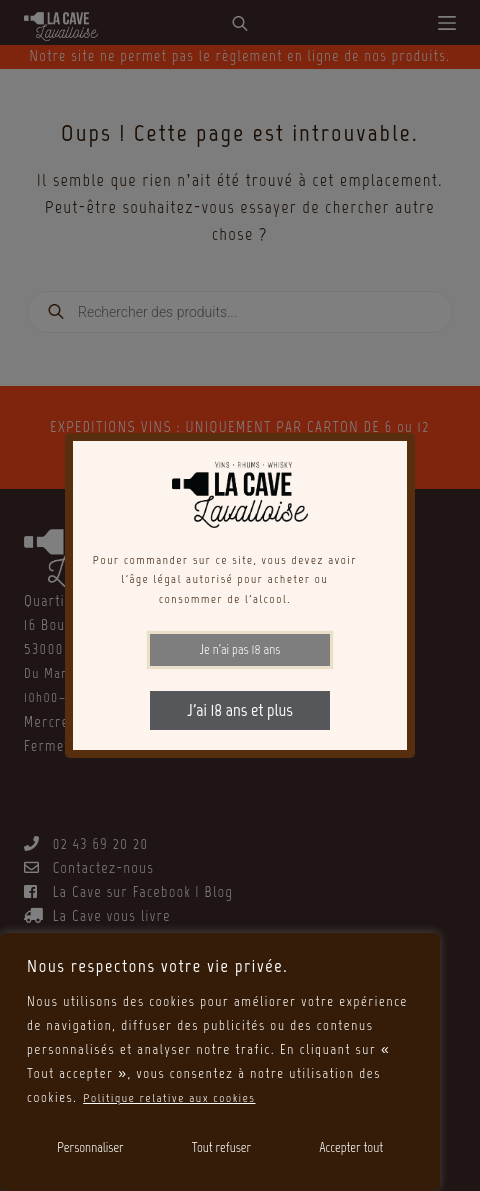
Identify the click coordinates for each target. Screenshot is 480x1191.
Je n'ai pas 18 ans (240, 649)
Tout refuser (221, 1147)
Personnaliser (90, 1147)
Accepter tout (351, 1147)
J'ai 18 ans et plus (239, 710)
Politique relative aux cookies (177, 1097)
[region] (220, 1062)
